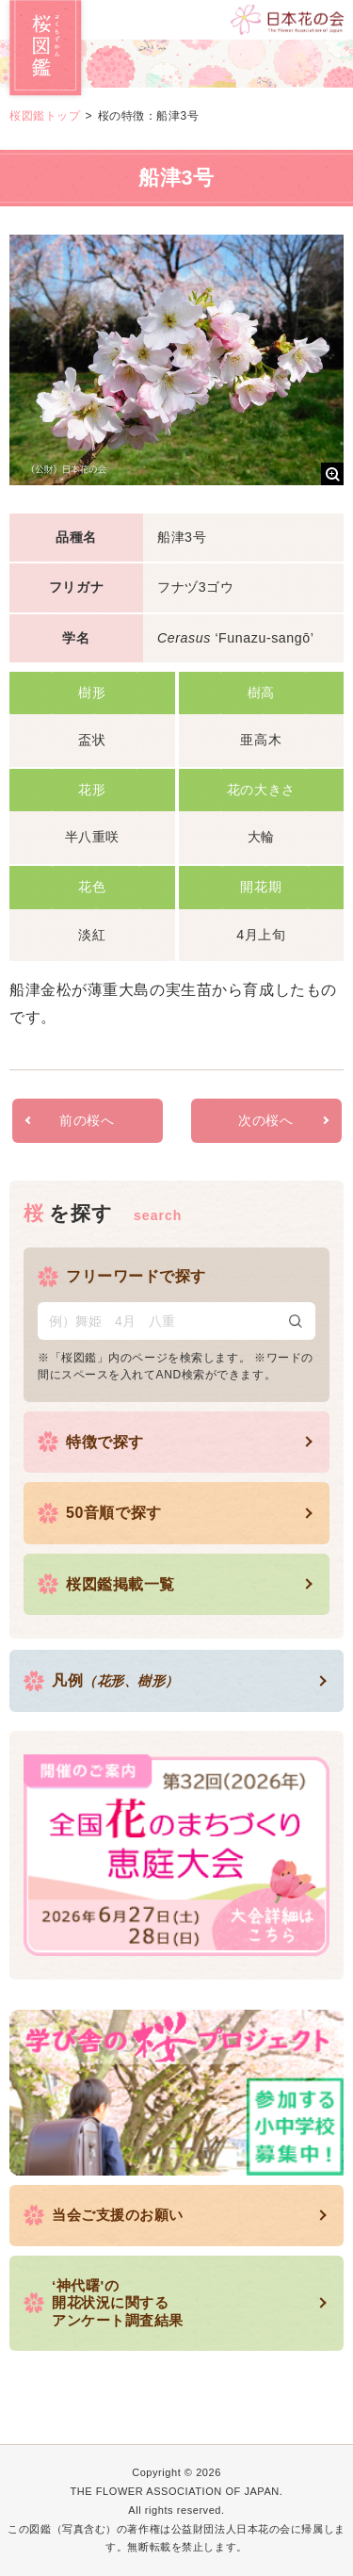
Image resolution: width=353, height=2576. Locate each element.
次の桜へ (265, 1120)
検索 (295, 1321)
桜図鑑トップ (44, 115)
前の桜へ (86, 1120)
